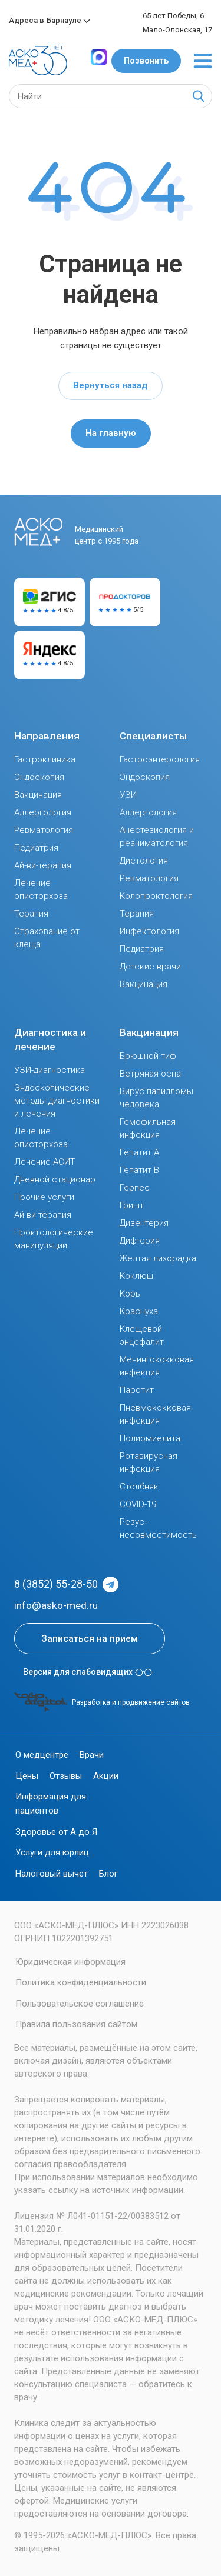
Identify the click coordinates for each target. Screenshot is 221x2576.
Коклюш (136, 1276)
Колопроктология (156, 896)
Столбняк (139, 1486)
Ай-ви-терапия (42, 865)
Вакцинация (38, 794)
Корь (130, 1293)
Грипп (131, 1205)
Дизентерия (144, 1223)
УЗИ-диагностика (49, 1070)
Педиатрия (36, 847)
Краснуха (139, 1311)
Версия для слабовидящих (88, 1672)
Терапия (31, 913)
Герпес (135, 1187)
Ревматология (43, 830)
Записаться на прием (89, 1638)
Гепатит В (139, 1170)
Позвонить (146, 60)
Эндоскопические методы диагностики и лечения (57, 1100)
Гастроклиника (44, 759)
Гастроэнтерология (160, 759)
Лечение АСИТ (44, 1162)
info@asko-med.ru (56, 1605)
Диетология (144, 860)
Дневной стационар (54, 1179)
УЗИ (128, 794)
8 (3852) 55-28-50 (56, 1584)
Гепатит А (139, 1152)
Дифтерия (140, 1240)
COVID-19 (138, 1504)
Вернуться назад (110, 385)
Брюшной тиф (148, 1056)
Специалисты (153, 736)
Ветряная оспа (150, 1073)
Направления (47, 736)
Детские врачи (150, 966)
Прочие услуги (44, 1197)
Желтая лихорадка (158, 1258)
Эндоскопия (39, 777)
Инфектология (149, 931)
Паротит (137, 1390)
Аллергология (42, 812)
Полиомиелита (150, 1438)
